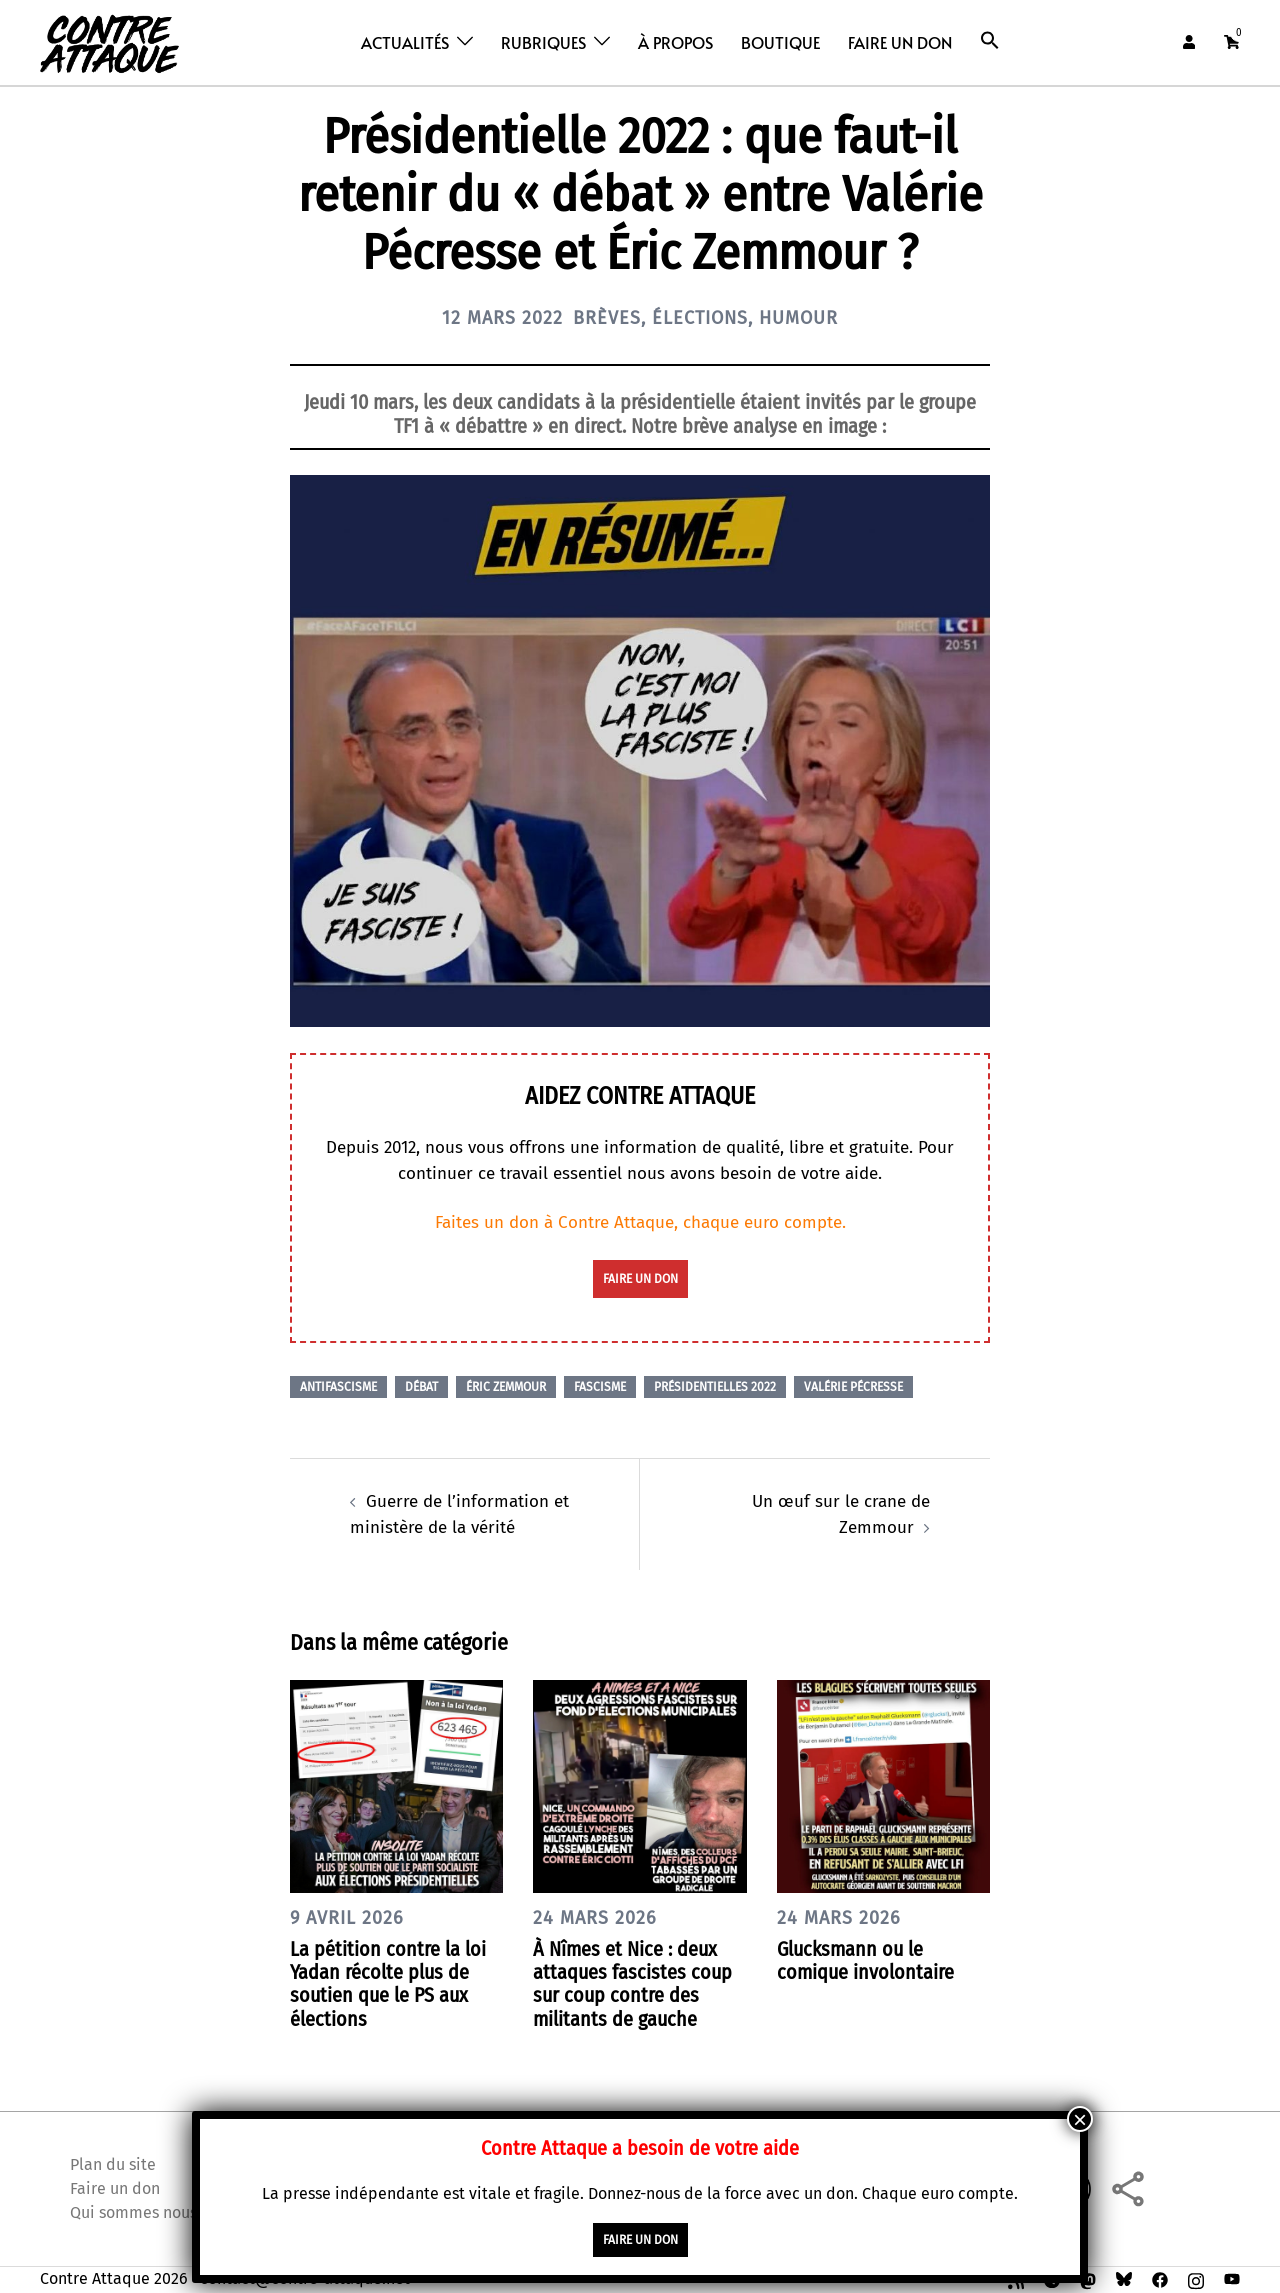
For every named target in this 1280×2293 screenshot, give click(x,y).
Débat (421, 1387)
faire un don (640, 1279)
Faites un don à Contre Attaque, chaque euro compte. (640, 1222)
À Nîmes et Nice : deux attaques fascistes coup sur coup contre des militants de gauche (632, 1984)
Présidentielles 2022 (715, 1387)
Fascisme (600, 1387)
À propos (675, 42)
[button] (990, 40)
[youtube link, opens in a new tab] (1232, 2278)
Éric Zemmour (506, 1387)
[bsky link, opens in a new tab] (1124, 2278)
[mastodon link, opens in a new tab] (1088, 2278)
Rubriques (543, 42)
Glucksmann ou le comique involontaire (865, 1960)
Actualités (405, 42)
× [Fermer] (1080, 2119)
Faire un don (900, 42)
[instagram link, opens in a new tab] (1196, 2278)
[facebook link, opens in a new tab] (1160, 2278)
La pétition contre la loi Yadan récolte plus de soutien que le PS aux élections (388, 1984)
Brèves (607, 318)
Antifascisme (338, 1387)
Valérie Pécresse (853, 1387)
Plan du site (113, 2164)
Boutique (780, 42)
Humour (798, 318)
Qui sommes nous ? (139, 2212)
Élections (700, 318)
